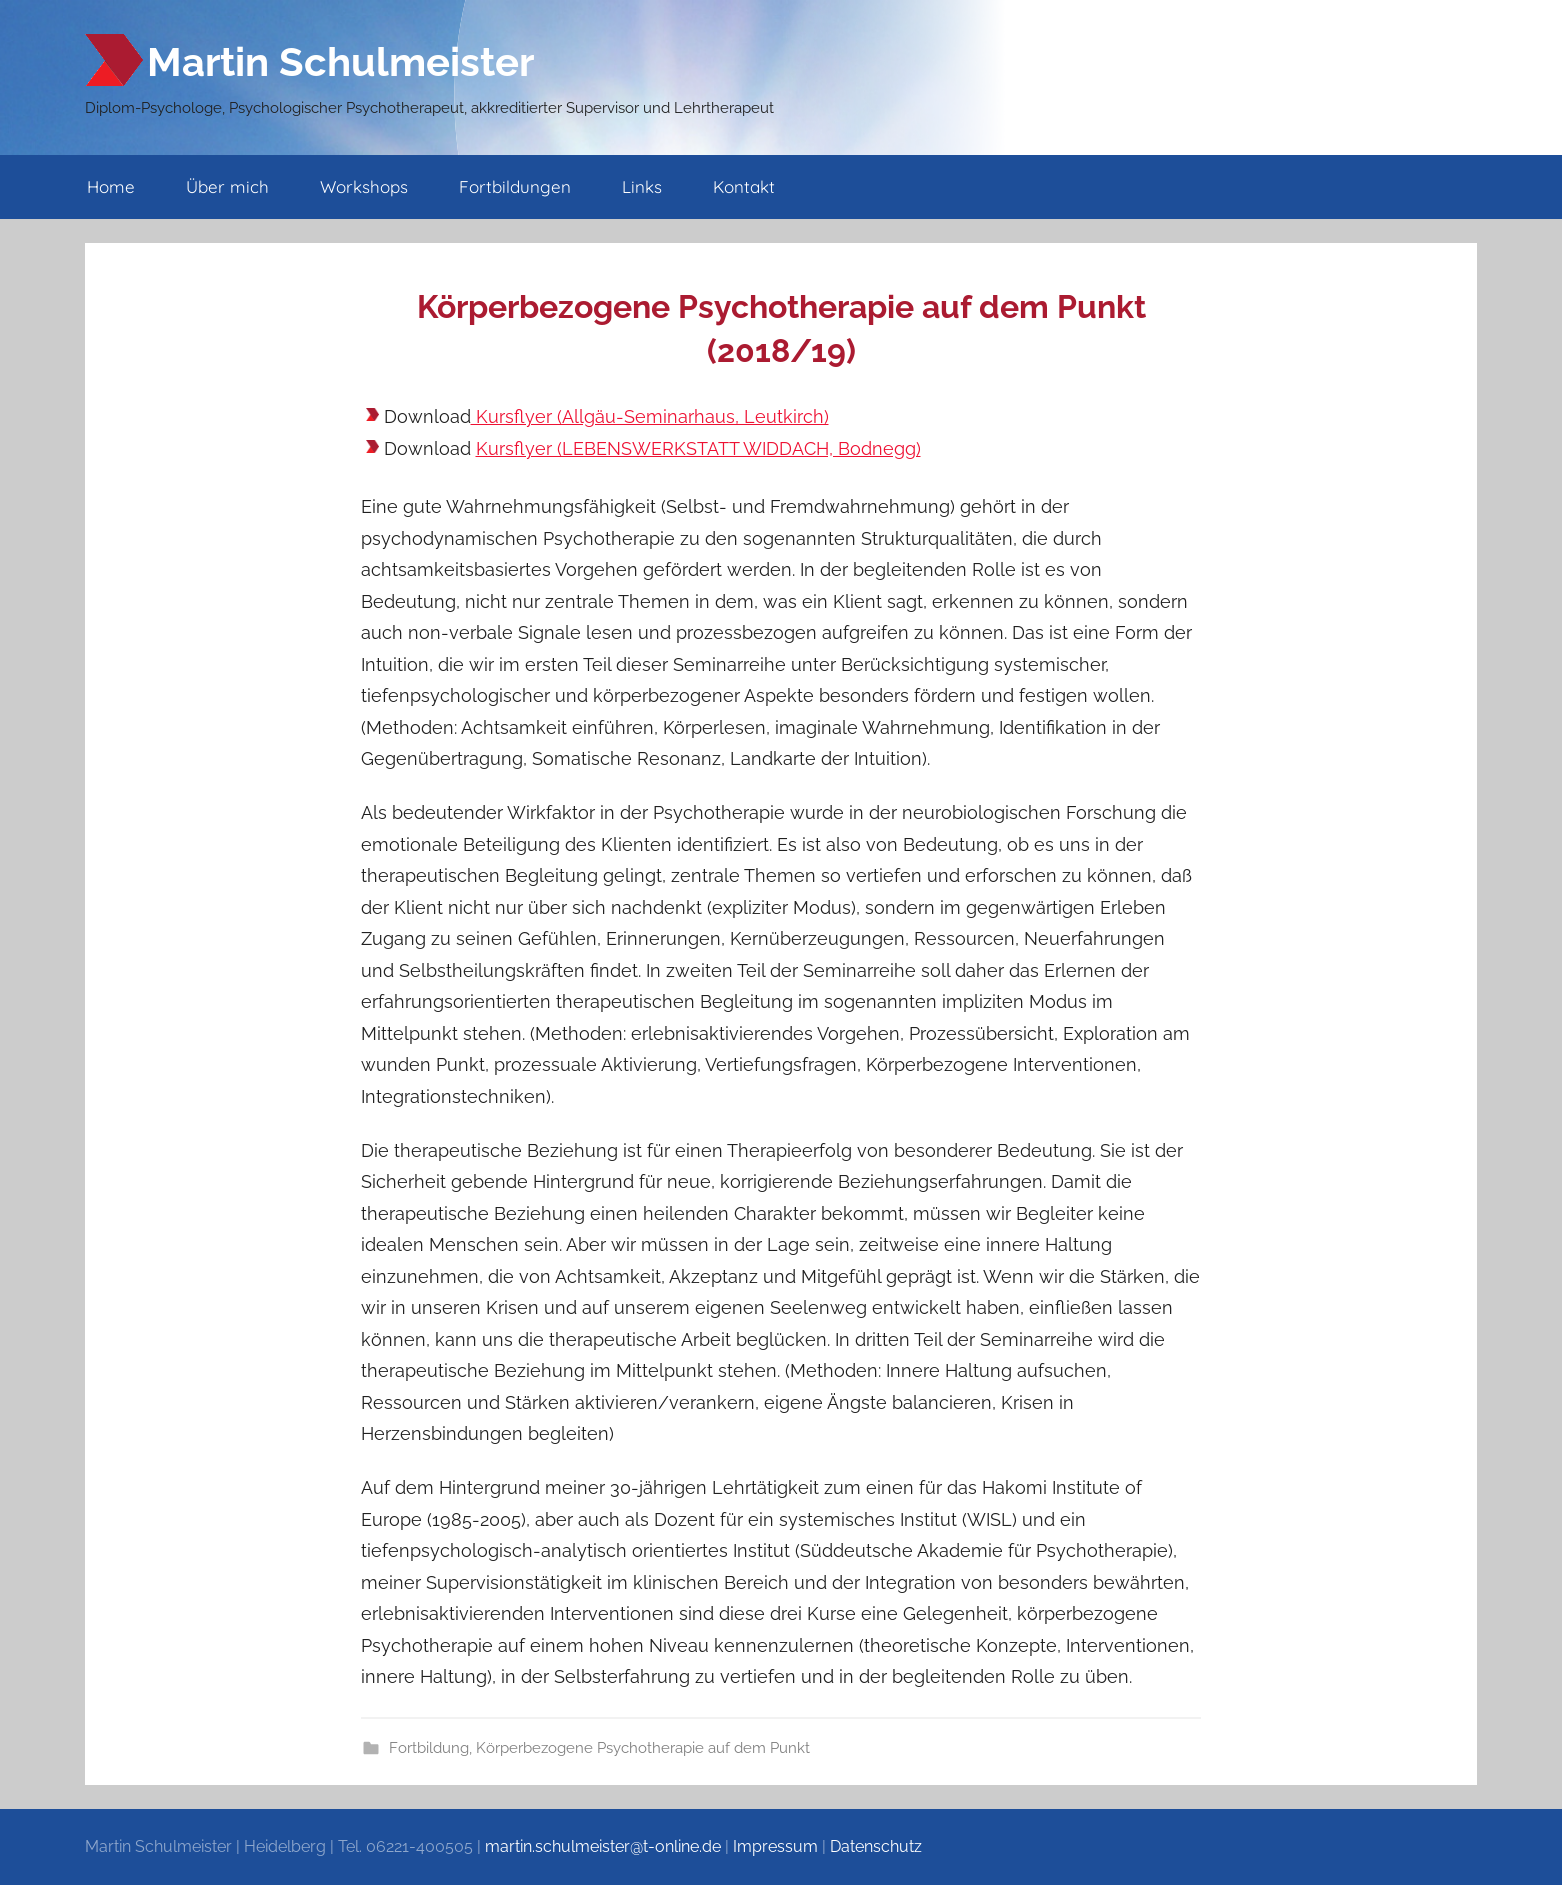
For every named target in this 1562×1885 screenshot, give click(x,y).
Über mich (227, 186)
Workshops (364, 186)
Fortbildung (429, 1748)
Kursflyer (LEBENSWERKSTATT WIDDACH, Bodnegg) (698, 448)
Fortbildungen (515, 186)
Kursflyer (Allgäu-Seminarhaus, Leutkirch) (650, 416)
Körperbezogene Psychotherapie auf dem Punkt (643, 1748)
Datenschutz (876, 1846)
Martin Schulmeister (340, 61)
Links (642, 186)
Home (111, 186)
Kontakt (744, 186)
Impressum (775, 1846)
